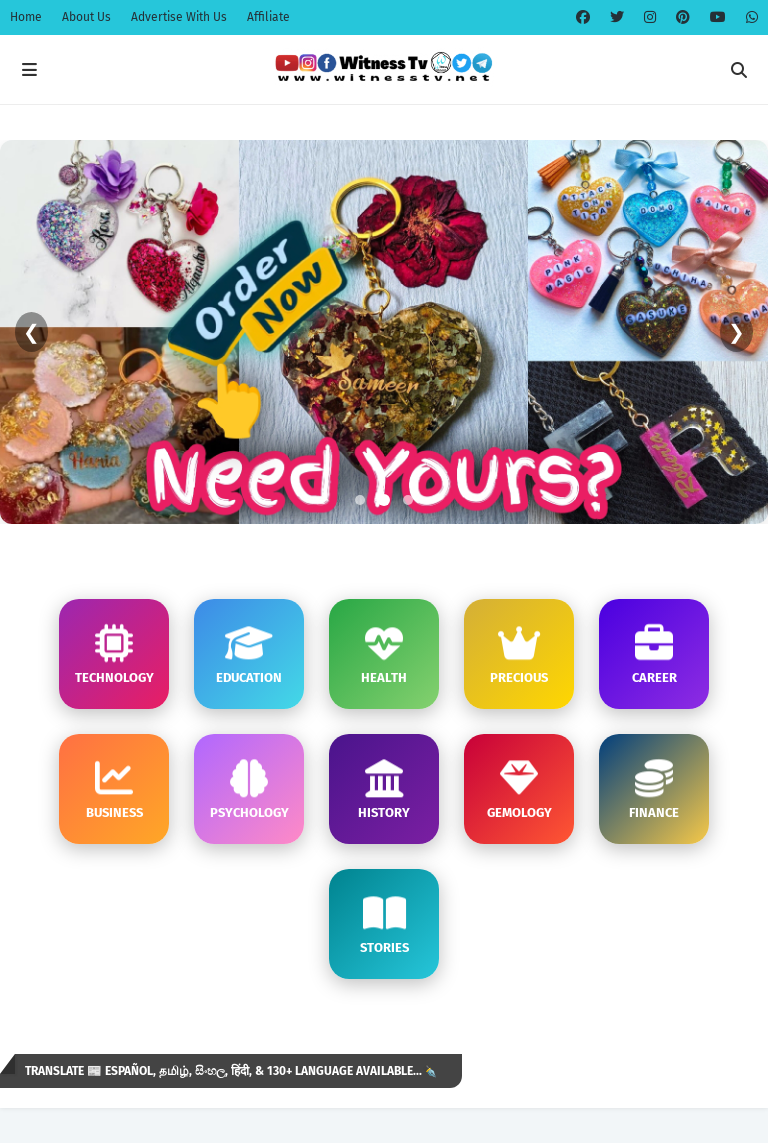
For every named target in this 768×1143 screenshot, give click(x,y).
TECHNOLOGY (114, 654)
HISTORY (384, 789)
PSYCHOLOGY (249, 789)
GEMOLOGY (519, 789)
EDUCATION (249, 654)
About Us (86, 17)
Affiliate (268, 17)
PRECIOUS (519, 654)
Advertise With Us (179, 17)
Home (26, 17)
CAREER (654, 654)
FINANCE (654, 789)
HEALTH (384, 654)
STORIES (384, 924)
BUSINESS (114, 789)
